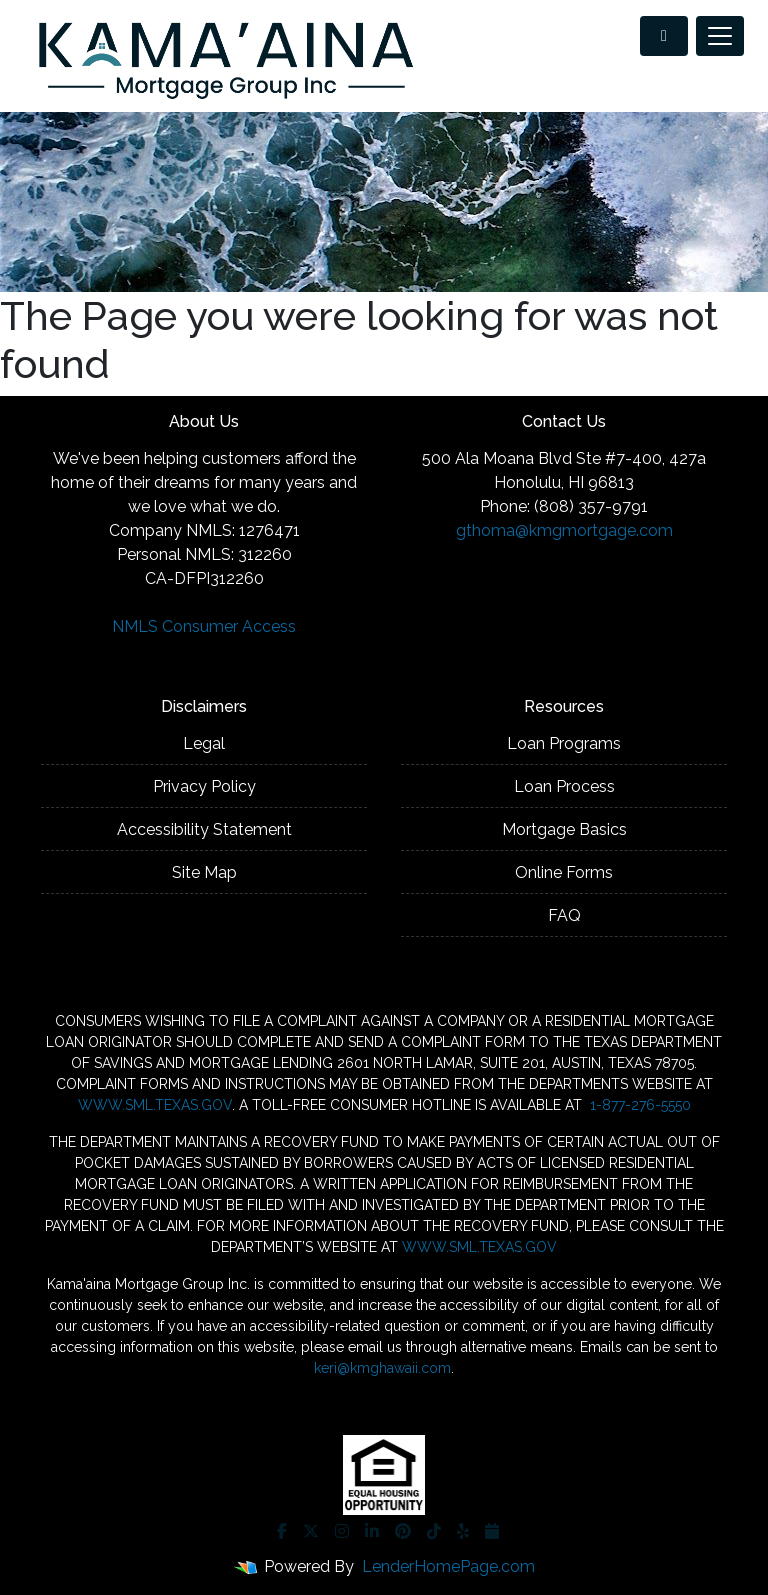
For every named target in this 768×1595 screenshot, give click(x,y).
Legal (204, 743)
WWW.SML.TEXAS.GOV (155, 1105)
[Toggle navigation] (720, 36)
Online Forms (564, 872)
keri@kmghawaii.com (382, 1368)
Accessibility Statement (204, 829)
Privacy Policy (204, 786)
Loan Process (564, 786)
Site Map (204, 872)
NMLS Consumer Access (204, 626)
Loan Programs (564, 743)
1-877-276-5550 (638, 1105)
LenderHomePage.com (448, 1566)
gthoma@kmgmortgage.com (564, 530)
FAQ (564, 915)
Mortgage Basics (564, 829)
